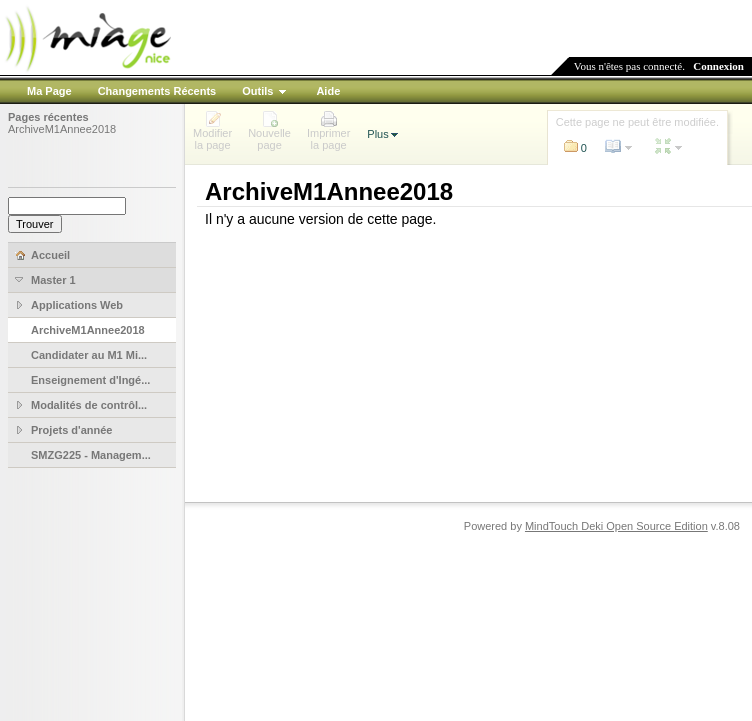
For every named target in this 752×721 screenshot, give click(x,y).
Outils (257, 91)
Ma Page (49, 91)
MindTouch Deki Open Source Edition (616, 526)
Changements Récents (157, 91)
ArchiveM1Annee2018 (62, 129)
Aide (328, 91)
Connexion (718, 66)
